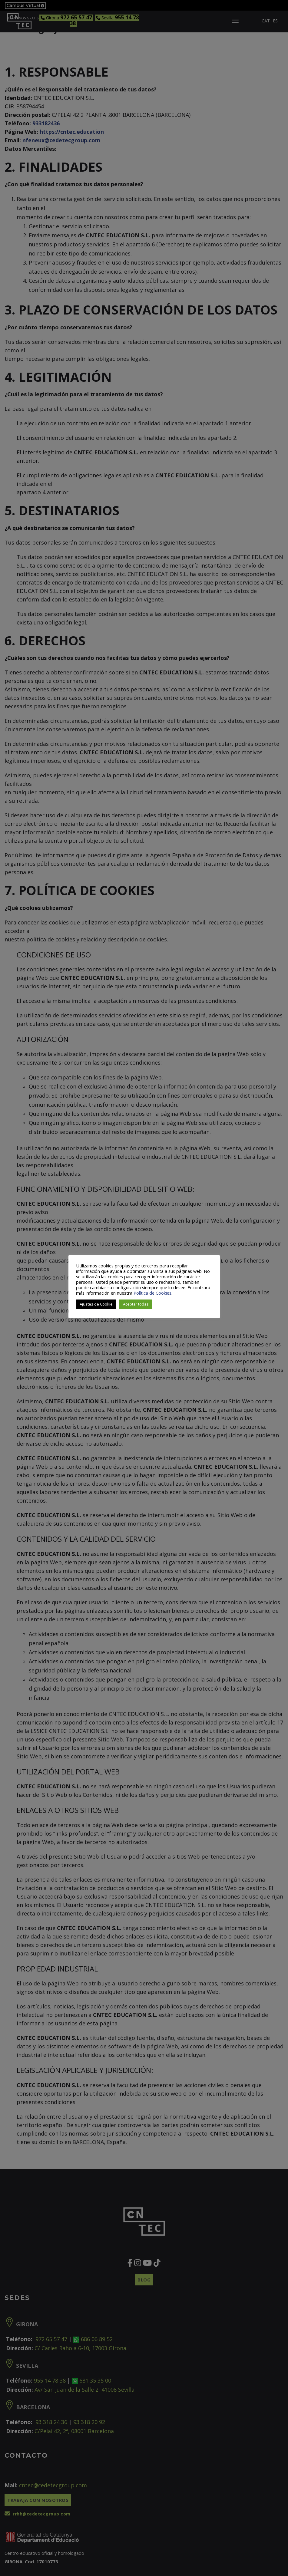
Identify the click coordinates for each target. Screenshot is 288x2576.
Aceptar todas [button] (136, 1304)
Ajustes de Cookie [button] (96, 1304)
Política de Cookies (152, 1293)
